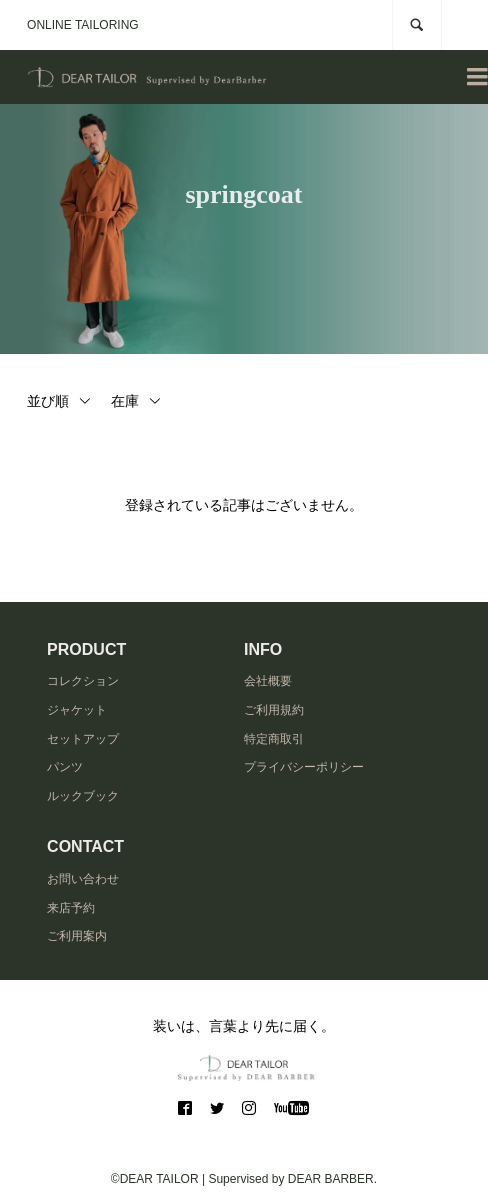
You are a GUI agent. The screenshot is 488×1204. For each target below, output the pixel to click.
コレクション (83, 681)
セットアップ (83, 739)
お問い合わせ (83, 879)
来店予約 (71, 908)
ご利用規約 (274, 710)
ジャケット (77, 710)
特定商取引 (274, 739)
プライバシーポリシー (304, 767)
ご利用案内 (77, 936)
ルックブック (83, 796)
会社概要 (268, 681)
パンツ (65, 767)
